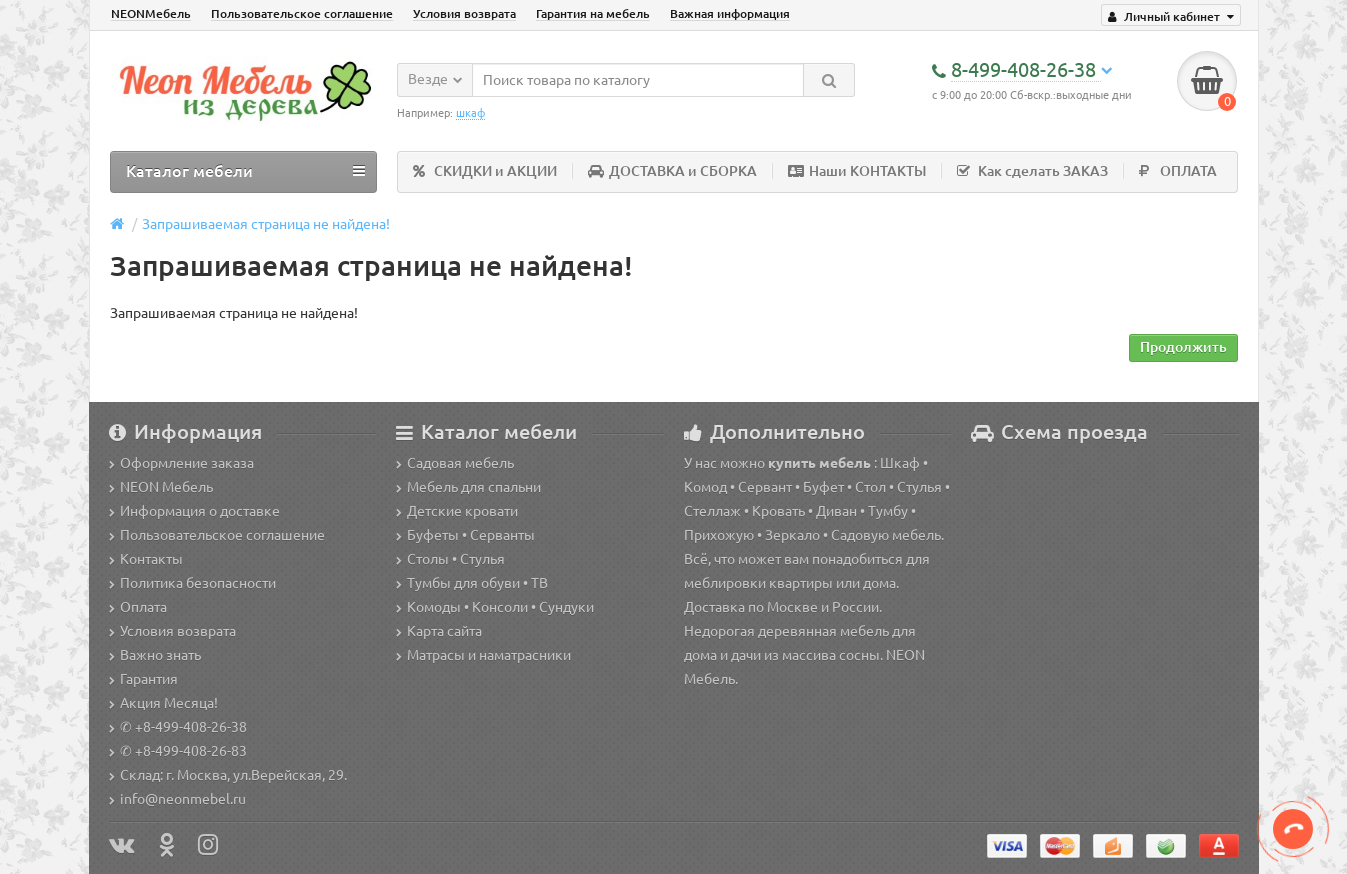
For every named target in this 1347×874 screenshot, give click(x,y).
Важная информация (730, 13)
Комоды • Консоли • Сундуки (495, 607)
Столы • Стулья (450, 559)
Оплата (138, 607)
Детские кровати (457, 511)
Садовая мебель (455, 463)
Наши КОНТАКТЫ (857, 171)
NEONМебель (151, 13)
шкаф (470, 113)
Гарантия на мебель (593, 13)
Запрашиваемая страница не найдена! (266, 224)
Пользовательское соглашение (302, 13)
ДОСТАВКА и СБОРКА (672, 171)
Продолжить (1183, 347)
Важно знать (155, 655)
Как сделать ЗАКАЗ (1032, 171)
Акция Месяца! (163, 703)
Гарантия (143, 679)
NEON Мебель (161, 487)
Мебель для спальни (468, 487)
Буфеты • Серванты (465, 535)
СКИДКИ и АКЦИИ (485, 171)
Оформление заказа (181, 463)
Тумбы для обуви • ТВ (472, 583)
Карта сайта (439, 631)
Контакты (146, 559)
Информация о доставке (194, 511)
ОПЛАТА (1178, 171)
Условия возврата (464, 13)
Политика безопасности (192, 583)
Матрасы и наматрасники (483, 655)
